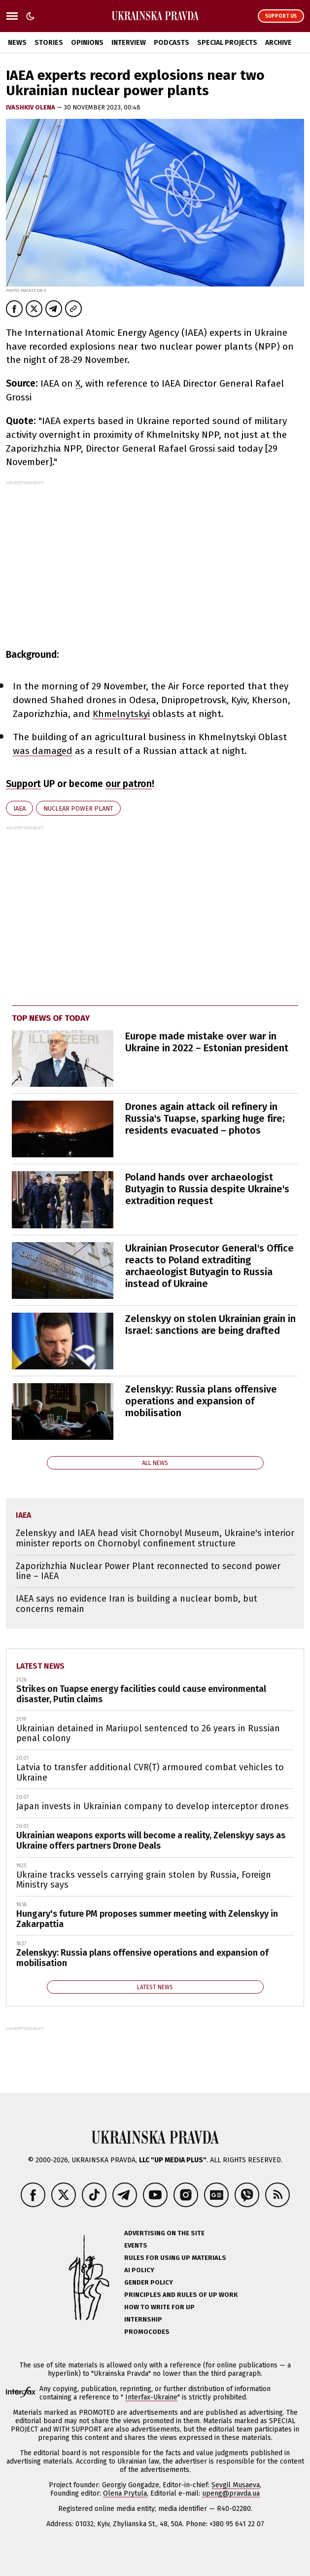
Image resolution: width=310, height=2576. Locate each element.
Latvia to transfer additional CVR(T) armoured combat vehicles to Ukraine (150, 1772)
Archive (278, 42)
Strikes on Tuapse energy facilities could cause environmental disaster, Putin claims (141, 1694)
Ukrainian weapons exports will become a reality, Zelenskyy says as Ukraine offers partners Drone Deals (150, 1840)
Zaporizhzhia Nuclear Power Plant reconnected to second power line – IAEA (148, 1571)
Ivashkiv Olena (31, 107)
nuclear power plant (78, 808)
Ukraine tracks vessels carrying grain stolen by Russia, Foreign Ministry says (143, 1880)
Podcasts (171, 42)
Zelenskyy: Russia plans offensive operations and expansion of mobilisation (201, 1401)
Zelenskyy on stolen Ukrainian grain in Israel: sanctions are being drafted (210, 1324)
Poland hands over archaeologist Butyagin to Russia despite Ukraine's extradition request (207, 1189)
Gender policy (148, 2282)
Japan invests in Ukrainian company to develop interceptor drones (152, 1806)
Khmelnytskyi (121, 713)
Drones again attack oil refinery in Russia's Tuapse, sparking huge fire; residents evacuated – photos (205, 1118)
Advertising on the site (164, 2233)
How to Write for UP (159, 2307)
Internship (143, 2319)
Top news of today (51, 1018)
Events (135, 2245)
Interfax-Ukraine (151, 2397)
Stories (48, 42)
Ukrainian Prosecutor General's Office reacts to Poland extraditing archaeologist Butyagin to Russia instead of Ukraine (209, 1265)
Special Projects (227, 42)
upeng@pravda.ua (231, 2493)
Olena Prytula (125, 2493)
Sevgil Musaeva (235, 2485)
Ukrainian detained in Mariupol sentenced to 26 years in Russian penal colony (148, 1733)
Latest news (40, 1666)
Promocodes (147, 2331)
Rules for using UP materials (175, 2257)
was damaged (42, 750)
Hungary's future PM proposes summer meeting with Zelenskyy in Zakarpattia (147, 1919)
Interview (128, 42)
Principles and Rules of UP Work (181, 2294)
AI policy (139, 2270)
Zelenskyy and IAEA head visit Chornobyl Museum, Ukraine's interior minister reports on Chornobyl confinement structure (155, 1538)
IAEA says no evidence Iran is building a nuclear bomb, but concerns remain (136, 1603)
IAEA (19, 808)
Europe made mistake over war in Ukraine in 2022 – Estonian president (206, 1042)
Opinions (87, 42)
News (17, 42)
